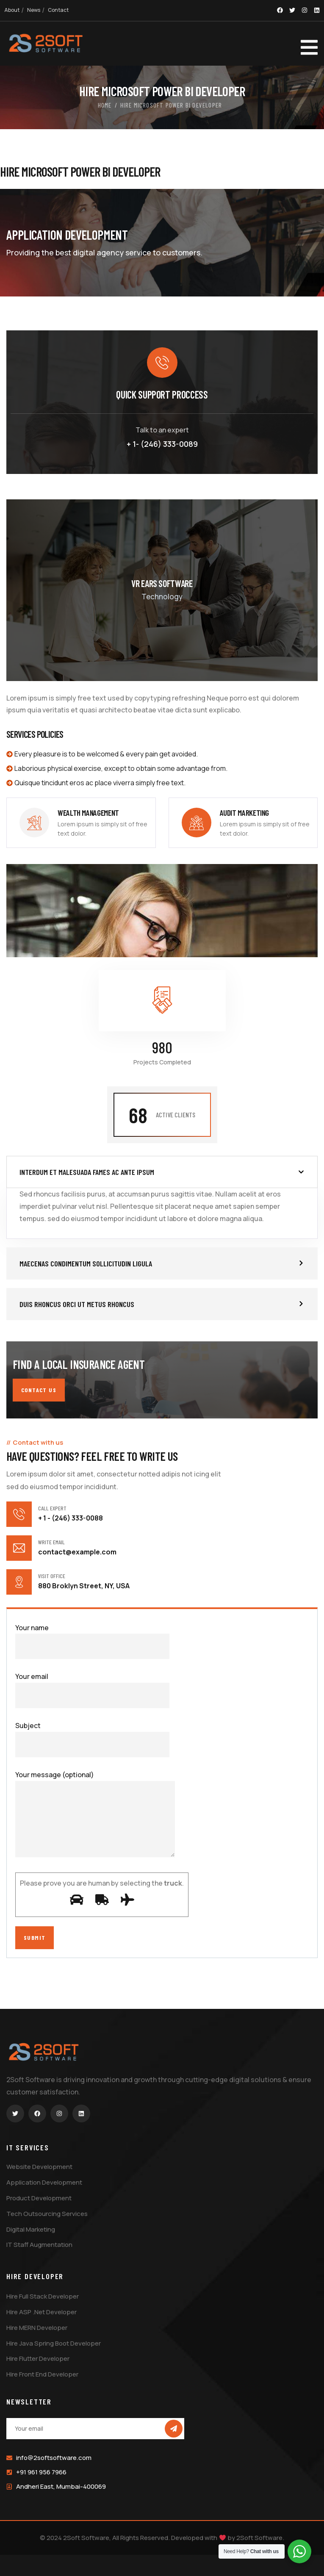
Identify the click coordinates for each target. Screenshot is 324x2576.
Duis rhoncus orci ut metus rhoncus (76, 1304)
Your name (92, 1641)
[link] (81, 823)
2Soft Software (259, 2537)
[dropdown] (296, 43)
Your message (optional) (95, 1815)
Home (105, 105)
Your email (92, 1690)
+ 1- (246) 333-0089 (162, 444)
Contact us (38, 1389)
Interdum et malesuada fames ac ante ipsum (86, 1172)
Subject (92, 1739)
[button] (162, 1172)
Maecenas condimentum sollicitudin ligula (85, 1263)
